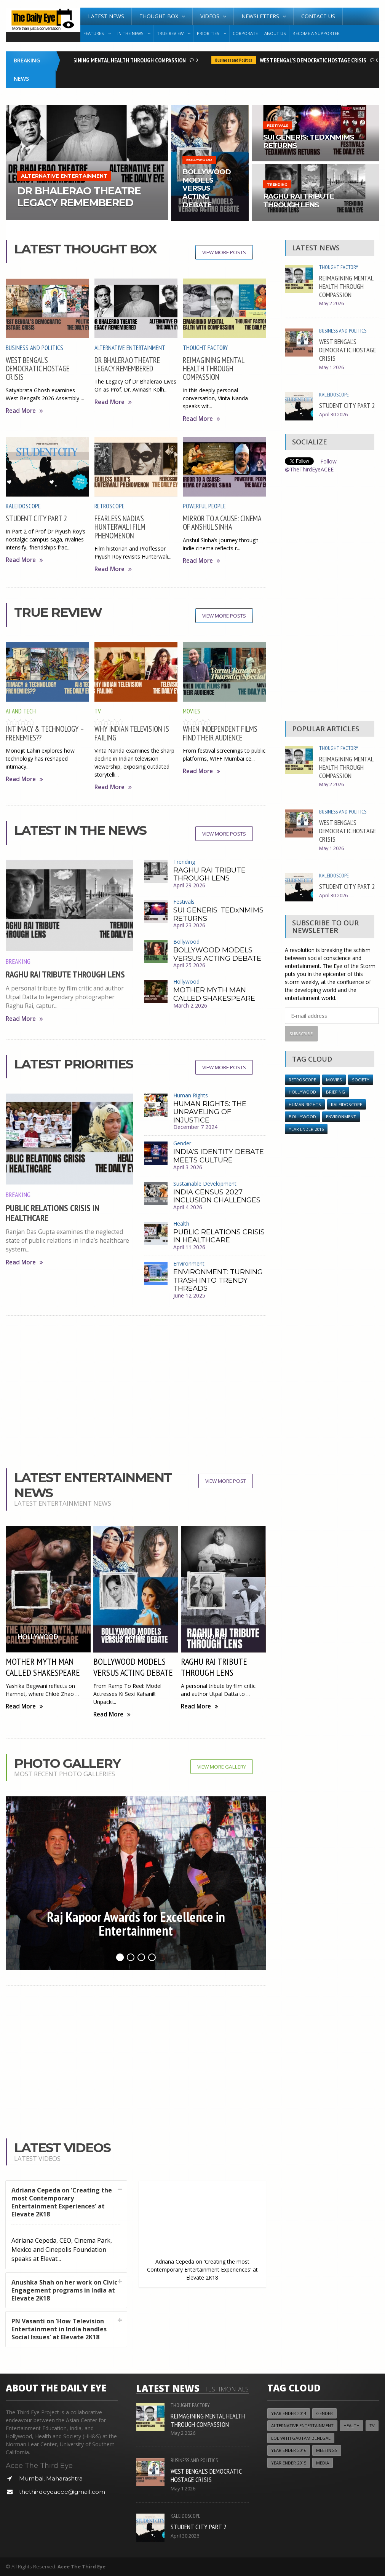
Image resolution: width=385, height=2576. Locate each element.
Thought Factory (205, 348)
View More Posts (224, 252)
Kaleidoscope (23, 506)
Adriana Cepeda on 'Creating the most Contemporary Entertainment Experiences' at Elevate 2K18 (61, 2202)
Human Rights (190, 1095)
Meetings (326, 2450)
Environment (188, 1263)
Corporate (245, 33)
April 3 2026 (187, 1167)
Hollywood (186, 981)
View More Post (225, 1480)
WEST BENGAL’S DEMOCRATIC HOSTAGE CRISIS (315, 60)
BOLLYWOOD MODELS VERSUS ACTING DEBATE (217, 954)
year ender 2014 (288, 2413)
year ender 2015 (288, 2463)
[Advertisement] (136, 1384)
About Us (275, 33)
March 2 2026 (190, 1005)
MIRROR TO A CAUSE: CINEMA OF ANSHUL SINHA (222, 522)
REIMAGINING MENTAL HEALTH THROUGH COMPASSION (125, 60)
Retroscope (109, 506)
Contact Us (318, 16)
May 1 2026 (331, 367)
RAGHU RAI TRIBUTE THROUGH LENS (65, 974)
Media (322, 2463)
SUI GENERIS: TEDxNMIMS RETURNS (218, 914)
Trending (184, 861)
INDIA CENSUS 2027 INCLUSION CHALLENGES (216, 1196)
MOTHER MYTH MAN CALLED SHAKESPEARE (214, 994)
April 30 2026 (333, 414)
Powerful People (204, 506)
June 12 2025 (189, 1295)
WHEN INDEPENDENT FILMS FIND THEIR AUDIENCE (220, 733)
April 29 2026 (189, 885)
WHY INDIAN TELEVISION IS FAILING (131, 733)
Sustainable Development (204, 1183)
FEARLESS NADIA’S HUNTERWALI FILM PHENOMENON (119, 527)
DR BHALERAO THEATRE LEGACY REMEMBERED (127, 364)
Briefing (335, 1092)
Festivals (184, 901)
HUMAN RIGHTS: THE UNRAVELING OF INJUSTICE (209, 1112)
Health (181, 1223)
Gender (182, 1143)
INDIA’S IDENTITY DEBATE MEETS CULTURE (218, 1156)
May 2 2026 (331, 303)
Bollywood (186, 941)
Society (360, 1080)
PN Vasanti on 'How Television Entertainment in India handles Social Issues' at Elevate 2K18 (59, 2329)
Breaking (18, 961)
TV (97, 711)
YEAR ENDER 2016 (306, 1129)
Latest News (106, 16)
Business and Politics (236, 60)
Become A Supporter (316, 33)
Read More (24, 411)
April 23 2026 (189, 925)
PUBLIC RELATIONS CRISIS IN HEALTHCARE (52, 1213)
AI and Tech (21, 711)
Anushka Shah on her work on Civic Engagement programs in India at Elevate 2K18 (64, 2290)
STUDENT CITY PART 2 (36, 518)
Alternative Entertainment (129, 348)
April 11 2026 (189, 1247)
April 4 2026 (187, 1207)
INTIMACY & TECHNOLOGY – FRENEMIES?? (45, 733)
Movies (191, 711)
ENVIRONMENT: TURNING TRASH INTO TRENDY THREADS (218, 1280)
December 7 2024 (195, 1126)
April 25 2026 (189, 965)
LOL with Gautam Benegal (301, 2438)
